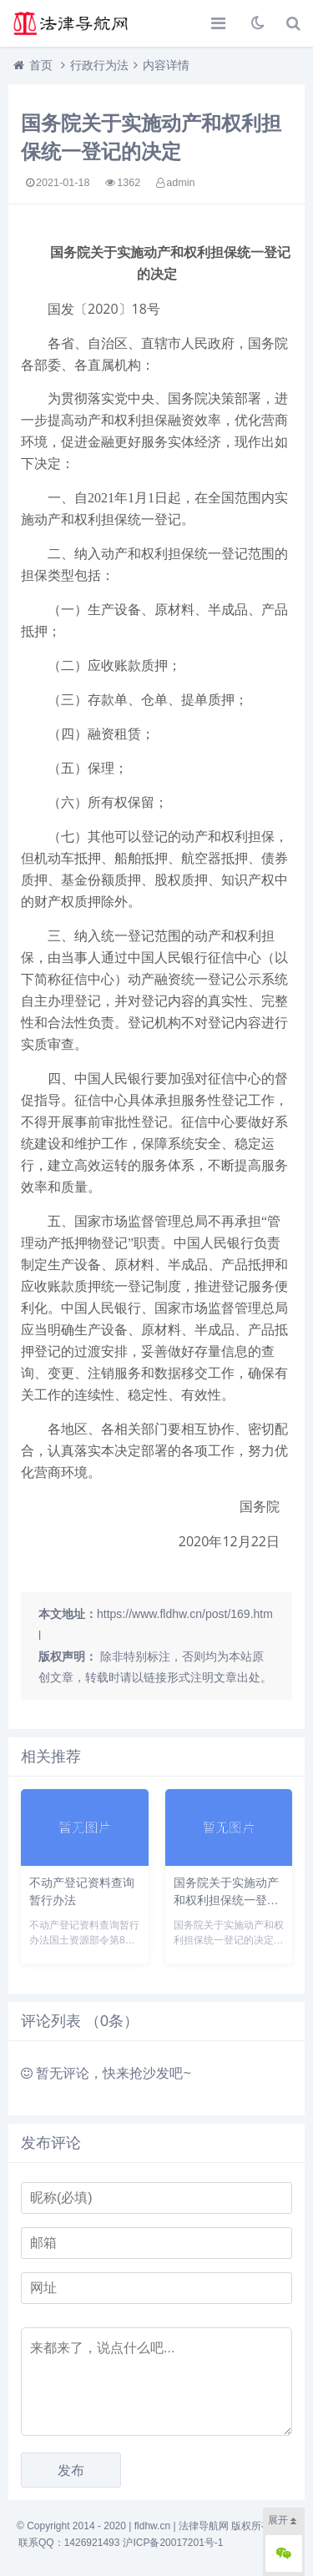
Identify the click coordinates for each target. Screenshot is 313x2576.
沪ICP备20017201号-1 (173, 2542)
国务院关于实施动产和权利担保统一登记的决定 (226, 1900)
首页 (41, 65)
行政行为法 (99, 65)
